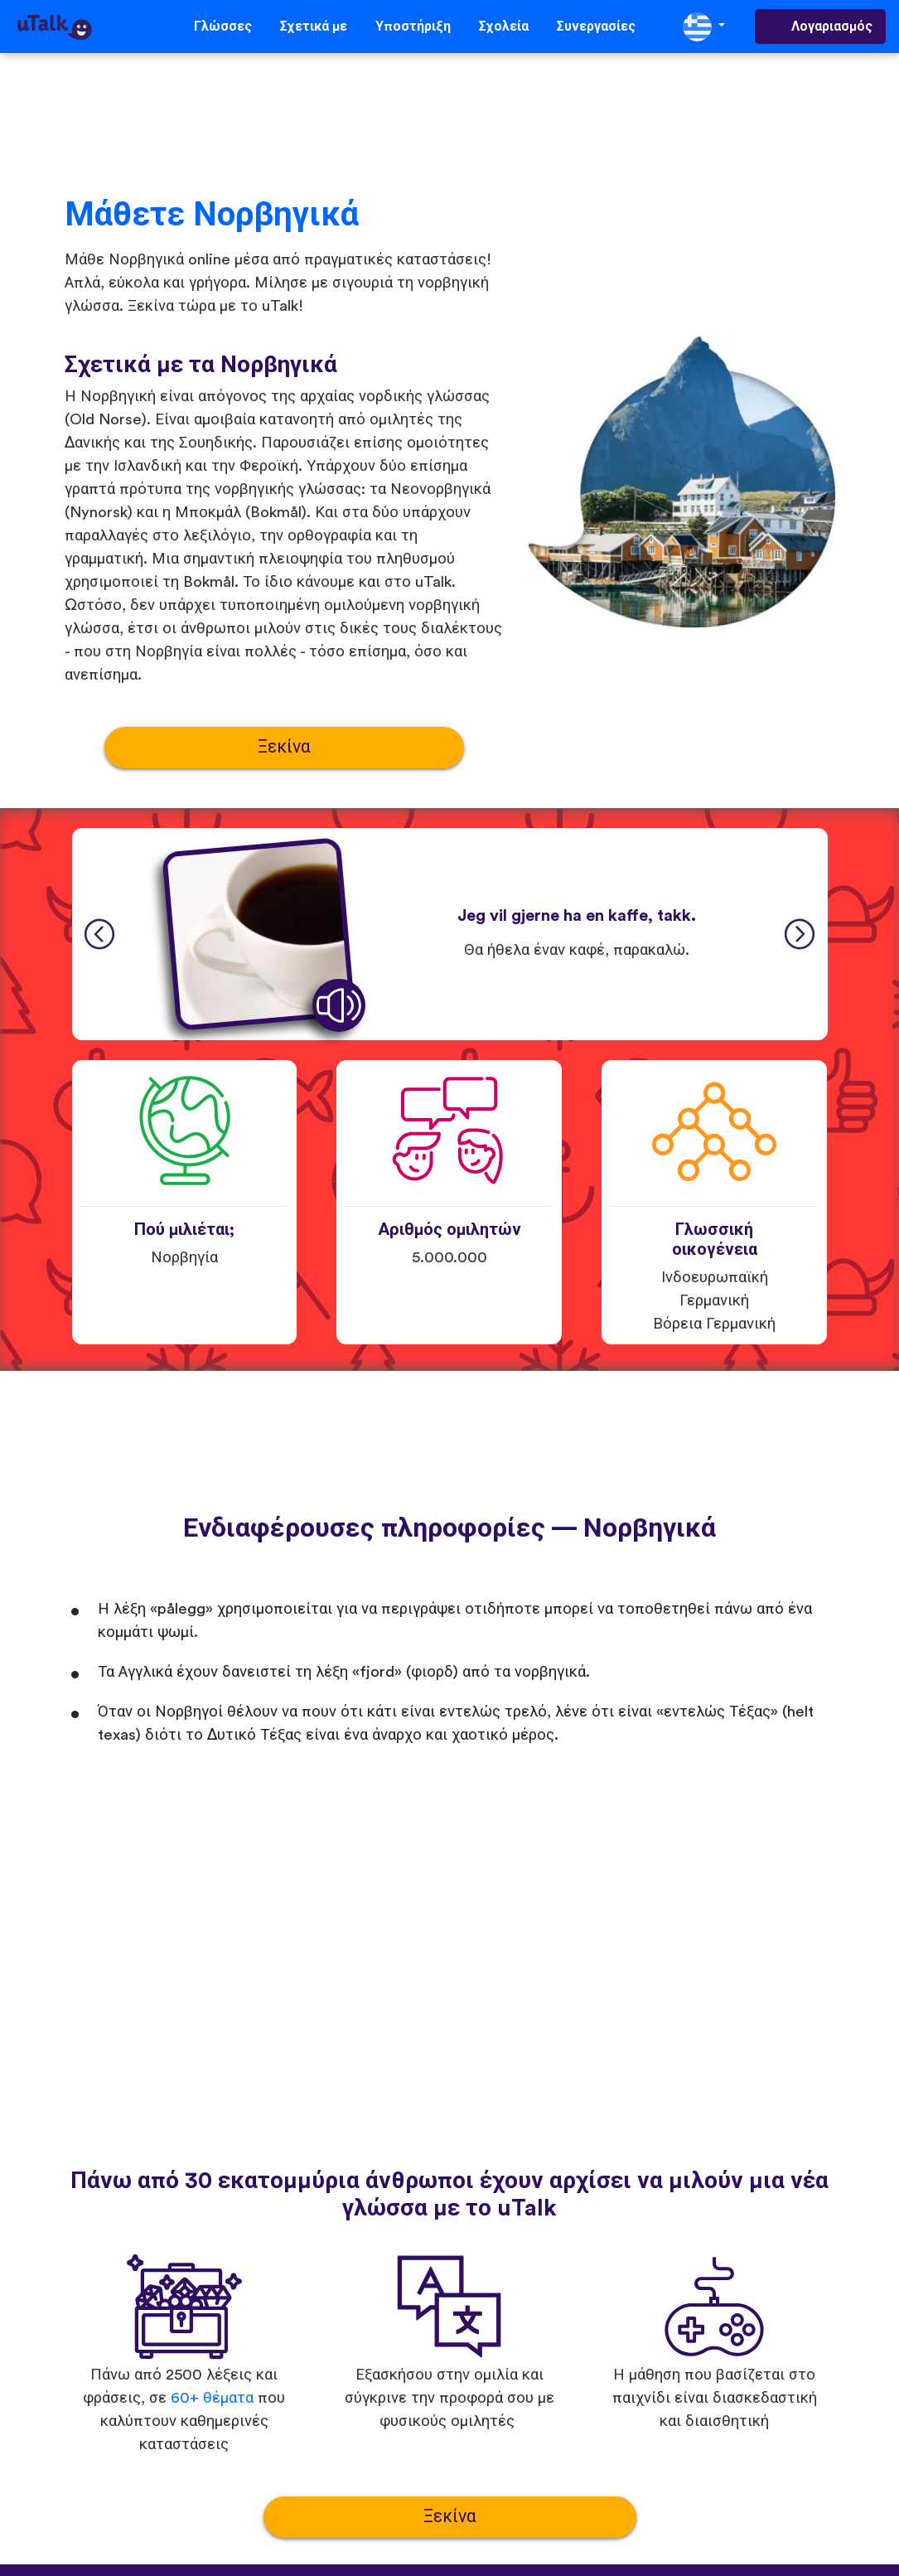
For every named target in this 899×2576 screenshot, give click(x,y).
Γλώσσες (223, 26)
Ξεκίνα (284, 747)
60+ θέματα (212, 2398)
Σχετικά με (313, 26)
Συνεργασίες (596, 26)
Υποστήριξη (413, 26)
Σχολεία (504, 26)
